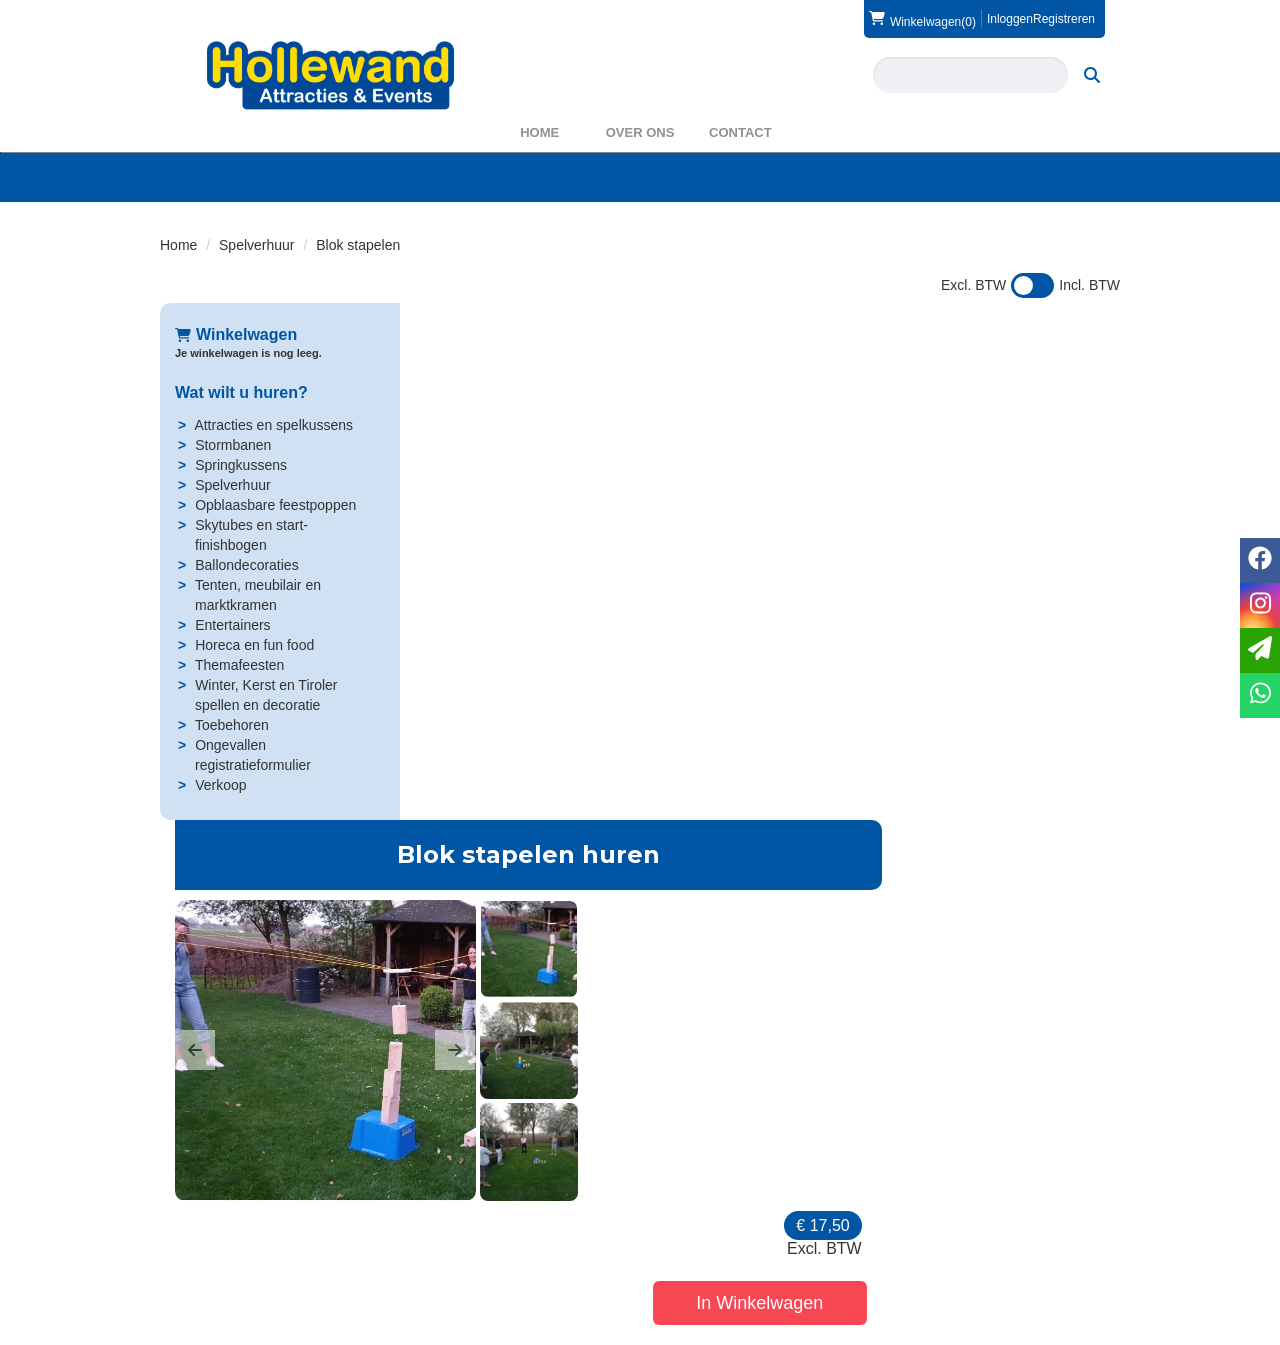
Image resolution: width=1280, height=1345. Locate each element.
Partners (447, 1244)
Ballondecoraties (247, 565)
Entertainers (232, 625)
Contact (740, 132)
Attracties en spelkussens (273, 425)
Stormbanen (233, 445)
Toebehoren (232, 725)
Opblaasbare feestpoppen (275, 505)
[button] (435, 533)
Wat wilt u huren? (241, 392)
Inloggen (1010, 19)
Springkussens (241, 465)
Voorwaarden (957, 1244)
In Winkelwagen (999, 470)
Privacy (691, 1264)
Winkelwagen (236, 334)
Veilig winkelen (714, 1244)
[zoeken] (1092, 75)
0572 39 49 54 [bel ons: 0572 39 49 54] (234, 1226)
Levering (695, 1224)
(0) (922, 19)
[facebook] (1066, 1328)
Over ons (640, 132)
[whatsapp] (1260, 695)
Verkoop (220, 785)
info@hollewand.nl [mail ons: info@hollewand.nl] (245, 1260)
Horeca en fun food (254, 645)
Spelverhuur (257, 245)
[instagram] (1102, 1328)
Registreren (1064, 19)
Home (539, 132)
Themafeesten (240, 665)
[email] (1260, 650)
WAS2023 (452, 1264)
